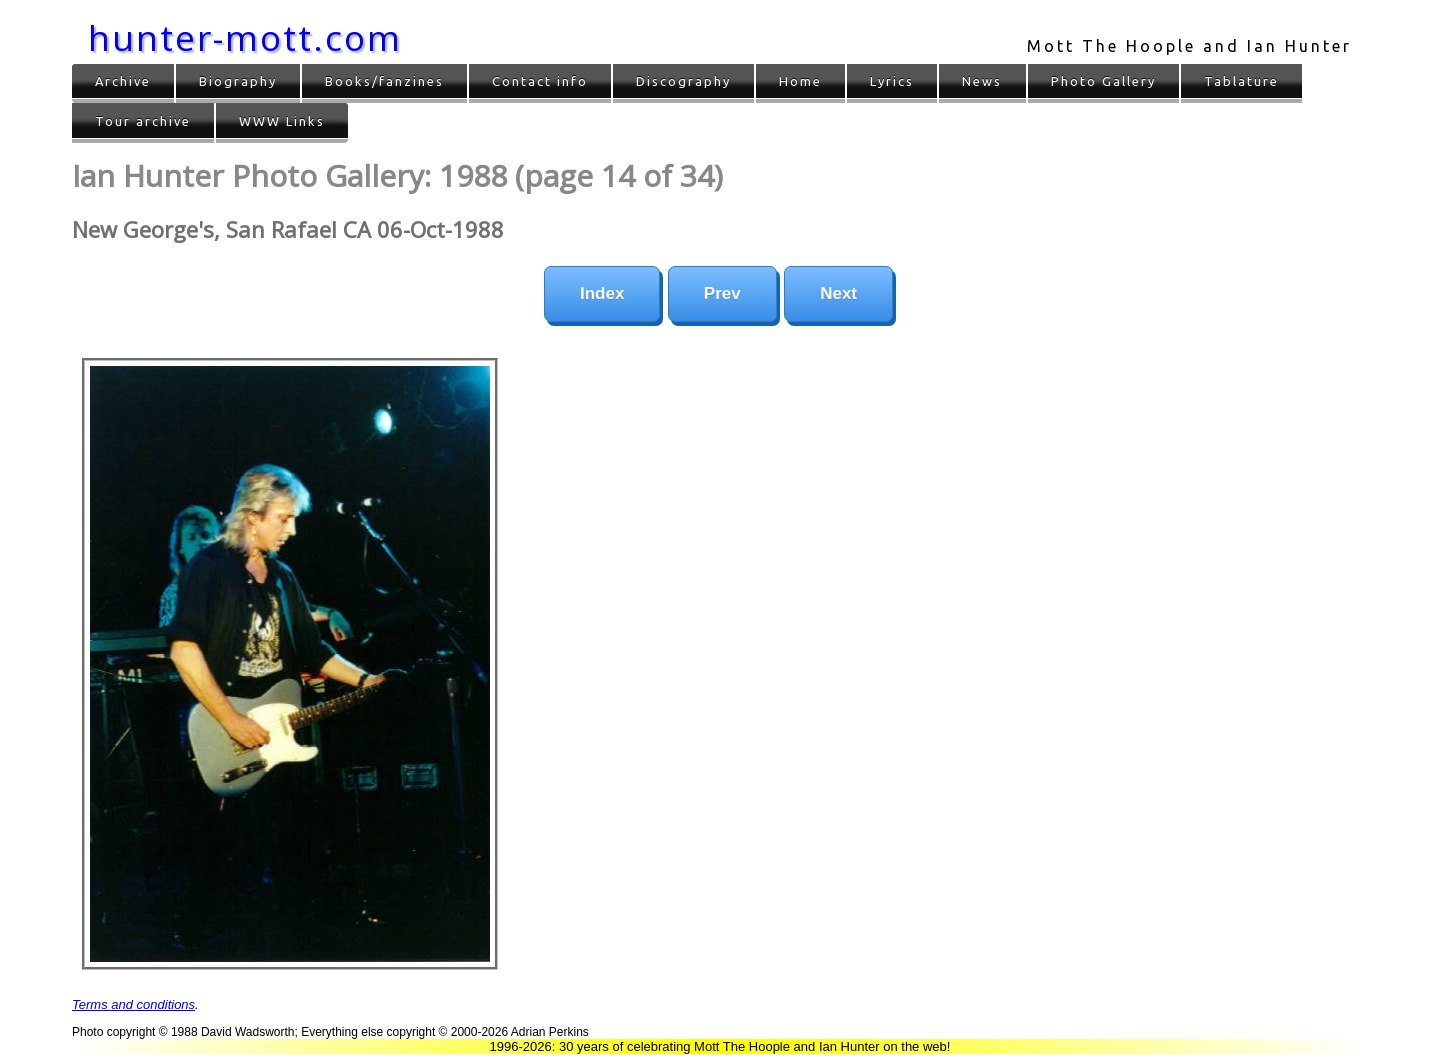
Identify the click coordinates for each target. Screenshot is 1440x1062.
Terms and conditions (133, 1004)
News (982, 81)
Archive (123, 81)
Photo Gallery (1103, 81)
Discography (683, 81)
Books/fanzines (384, 81)
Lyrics (892, 81)
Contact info (540, 81)
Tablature (1241, 81)
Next (838, 293)
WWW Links (282, 121)
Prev (722, 293)
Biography (238, 81)
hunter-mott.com (245, 37)
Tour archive (143, 121)
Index (602, 293)
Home (800, 81)
